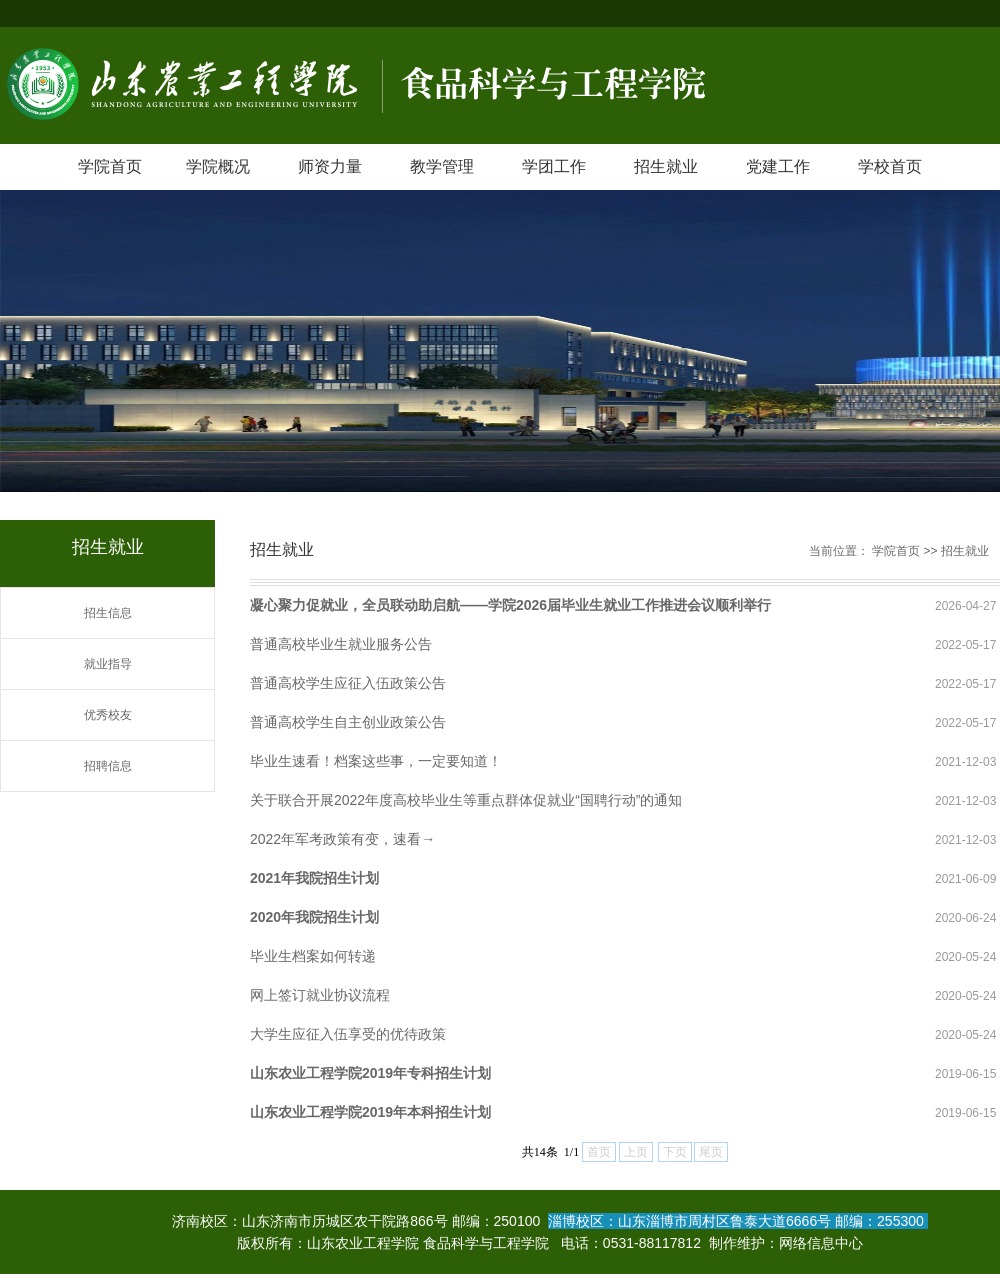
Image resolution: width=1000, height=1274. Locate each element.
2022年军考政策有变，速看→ (342, 839)
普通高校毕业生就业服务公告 (341, 644)
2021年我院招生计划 (314, 878)
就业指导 (108, 664)
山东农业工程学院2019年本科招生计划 (370, 1112)
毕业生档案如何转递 (313, 956)
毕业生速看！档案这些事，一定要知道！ (376, 761)
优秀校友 (108, 715)
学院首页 (110, 166)
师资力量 (330, 166)
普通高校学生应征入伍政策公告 (348, 683)
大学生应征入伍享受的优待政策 (348, 1034)
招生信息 (108, 613)
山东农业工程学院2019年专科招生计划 (370, 1073)
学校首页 (890, 166)
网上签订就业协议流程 (320, 995)
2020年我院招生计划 (314, 917)
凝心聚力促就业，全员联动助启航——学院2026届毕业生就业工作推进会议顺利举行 (510, 605)
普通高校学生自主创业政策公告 (348, 722)
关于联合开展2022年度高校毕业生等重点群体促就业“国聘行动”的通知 (466, 800)
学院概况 (218, 166)
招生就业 (666, 166)
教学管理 (442, 166)
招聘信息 (108, 766)
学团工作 (554, 166)
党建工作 (778, 166)
